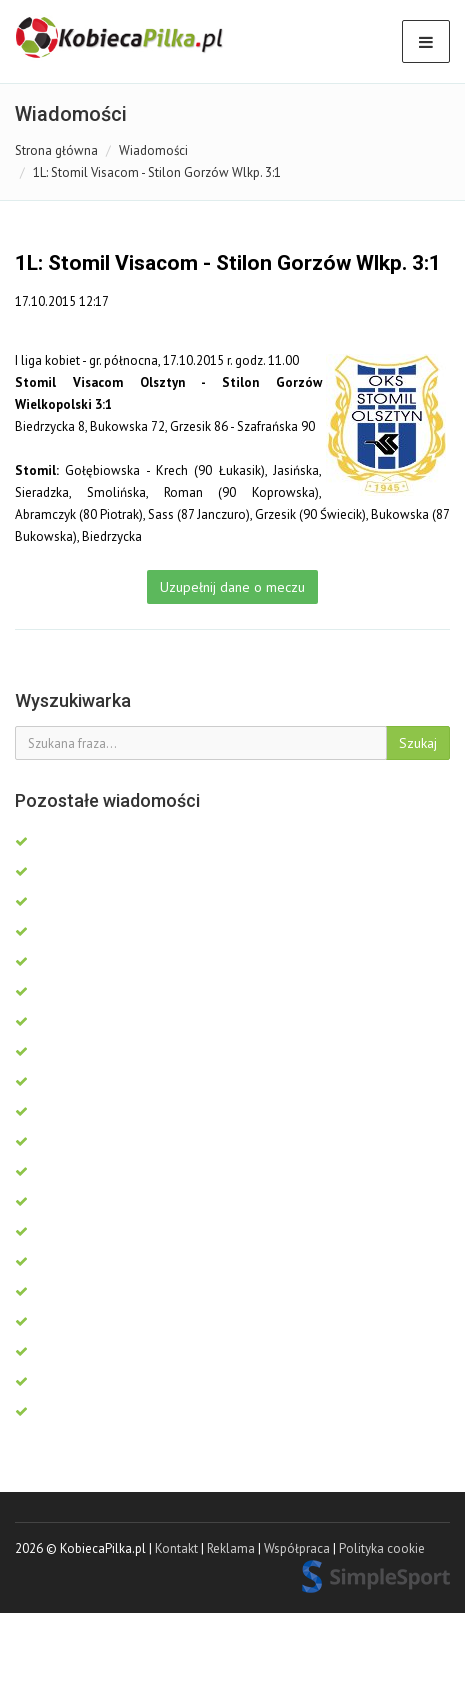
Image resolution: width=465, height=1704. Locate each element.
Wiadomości (153, 150)
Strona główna (56, 150)
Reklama (231, 1548)
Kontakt (176, 1548)
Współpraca (297, 1548)
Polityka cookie (382, 1548)
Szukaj (418, 743)
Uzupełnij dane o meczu (232, 587)
